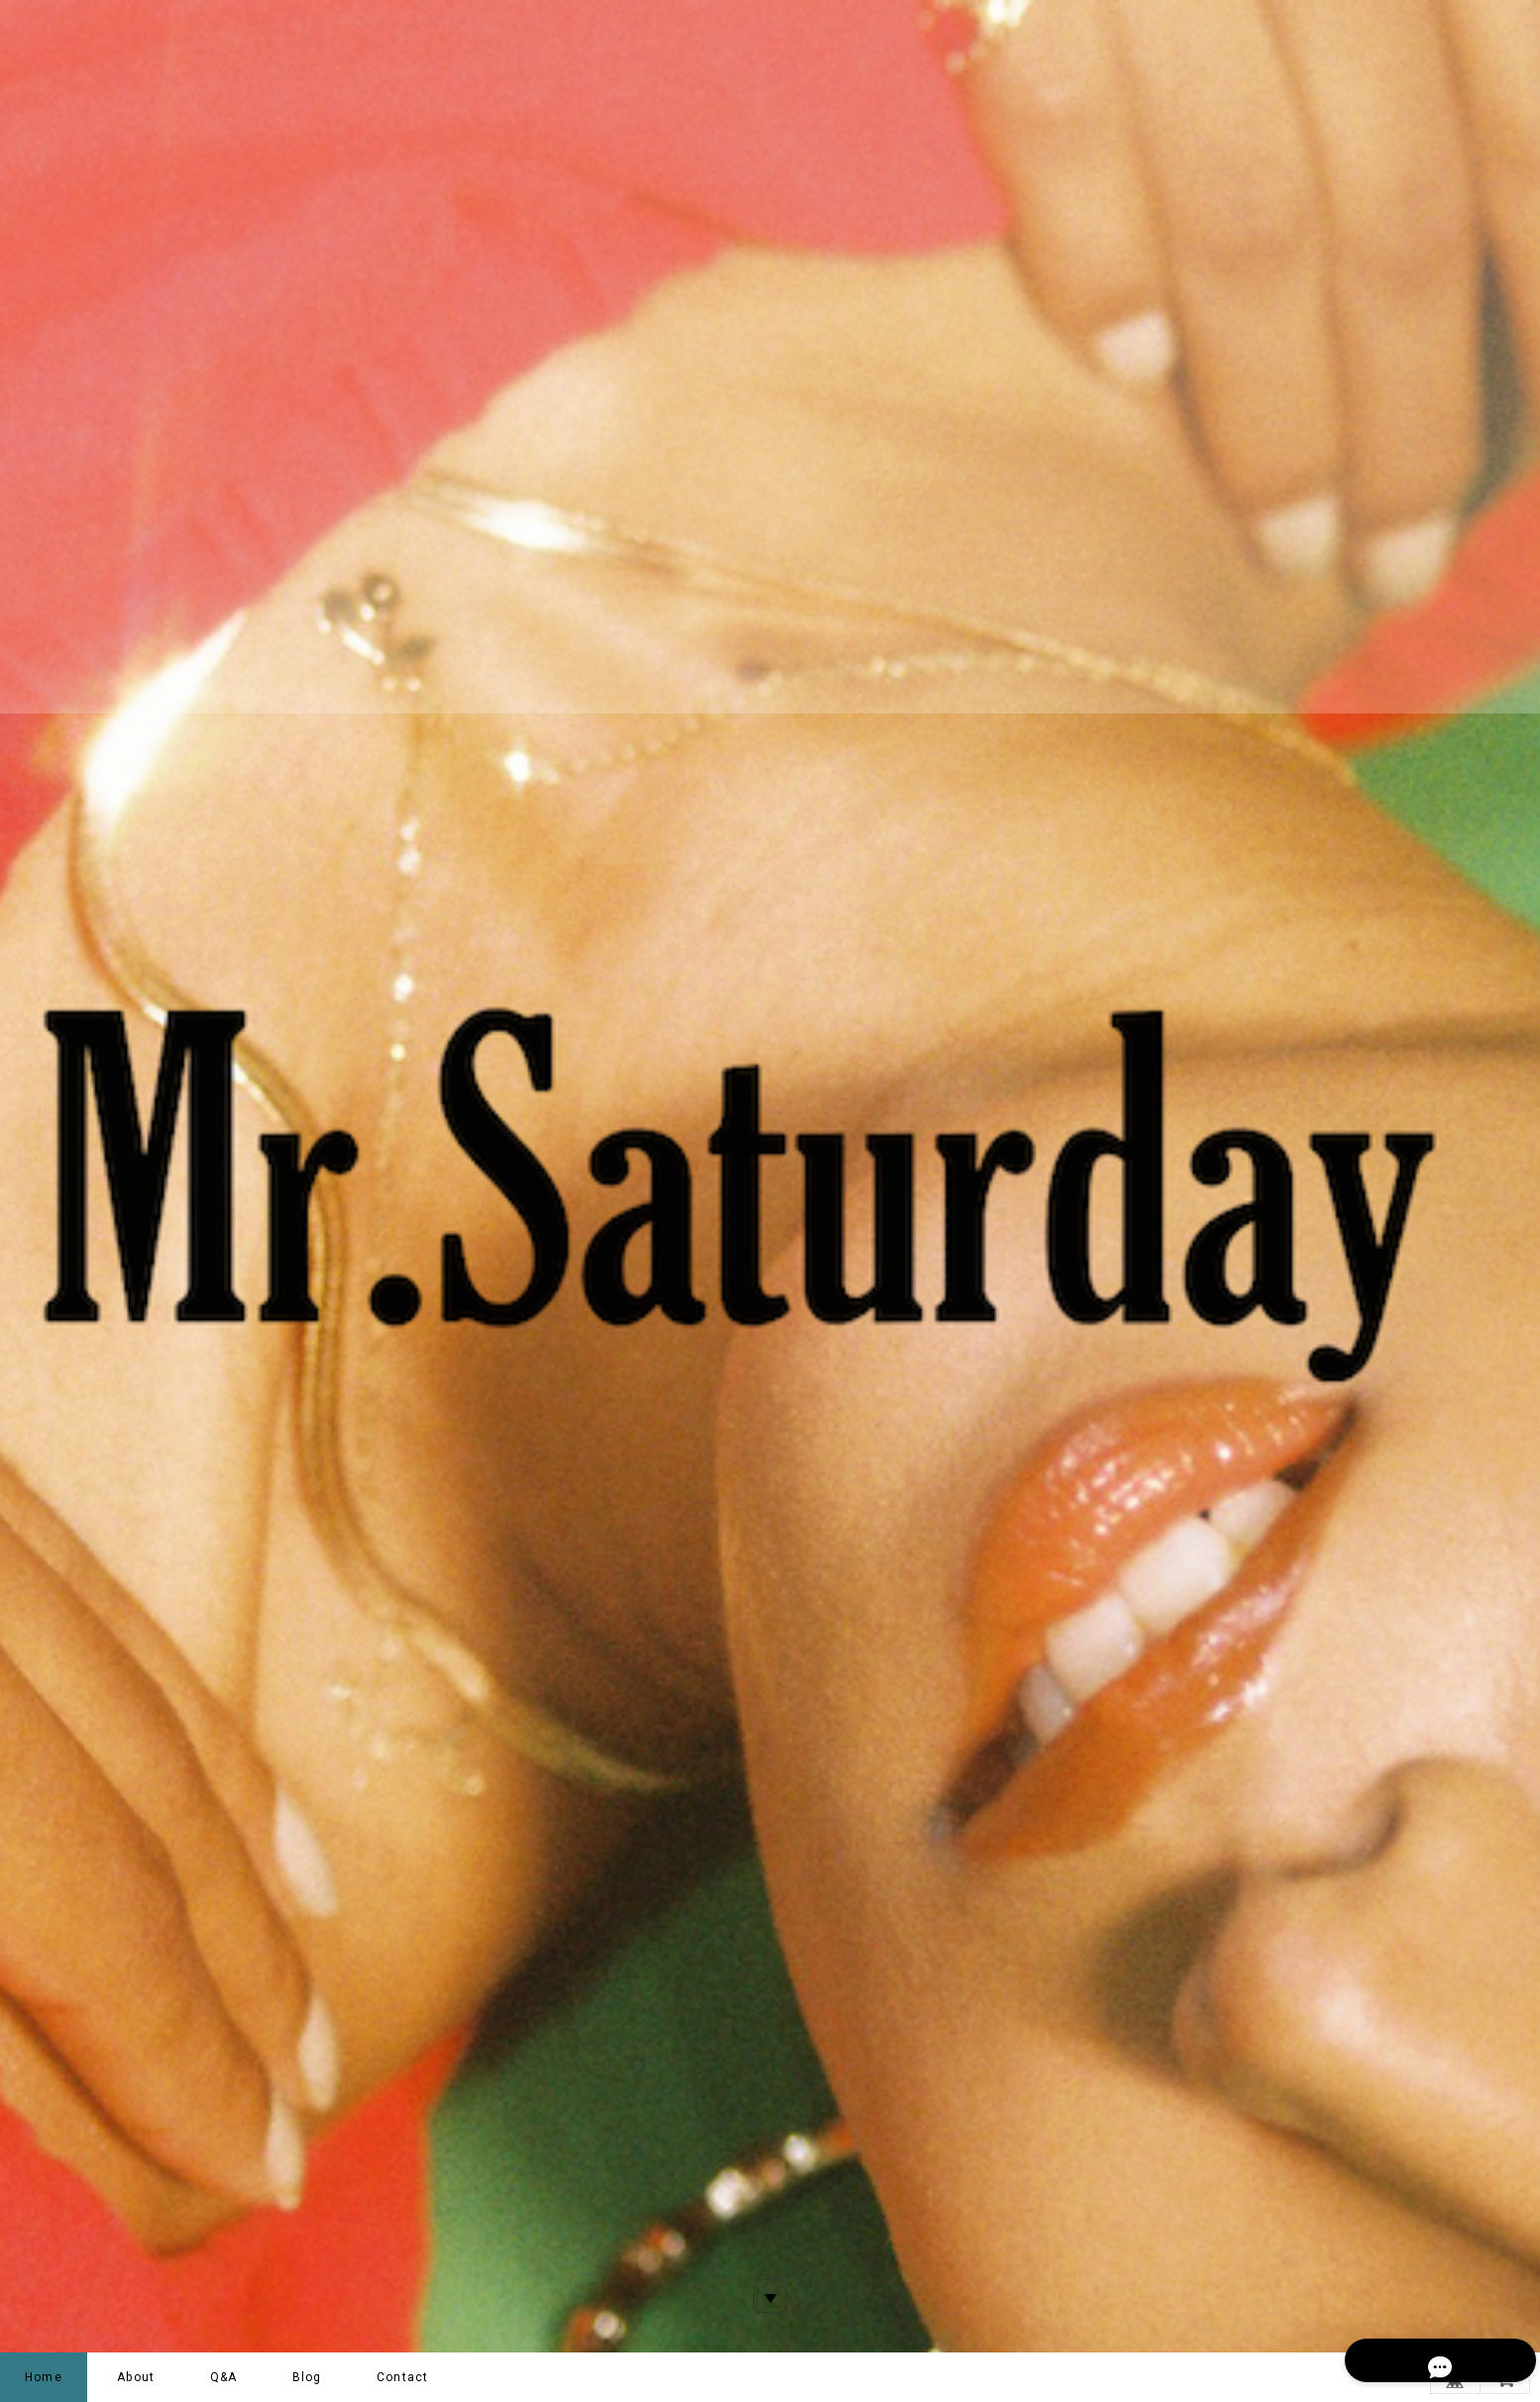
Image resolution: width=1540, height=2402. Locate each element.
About (136, 2377)
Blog (307, 2377)
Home (43, 2377)
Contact (402, 2377)
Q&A (224, 2377)
